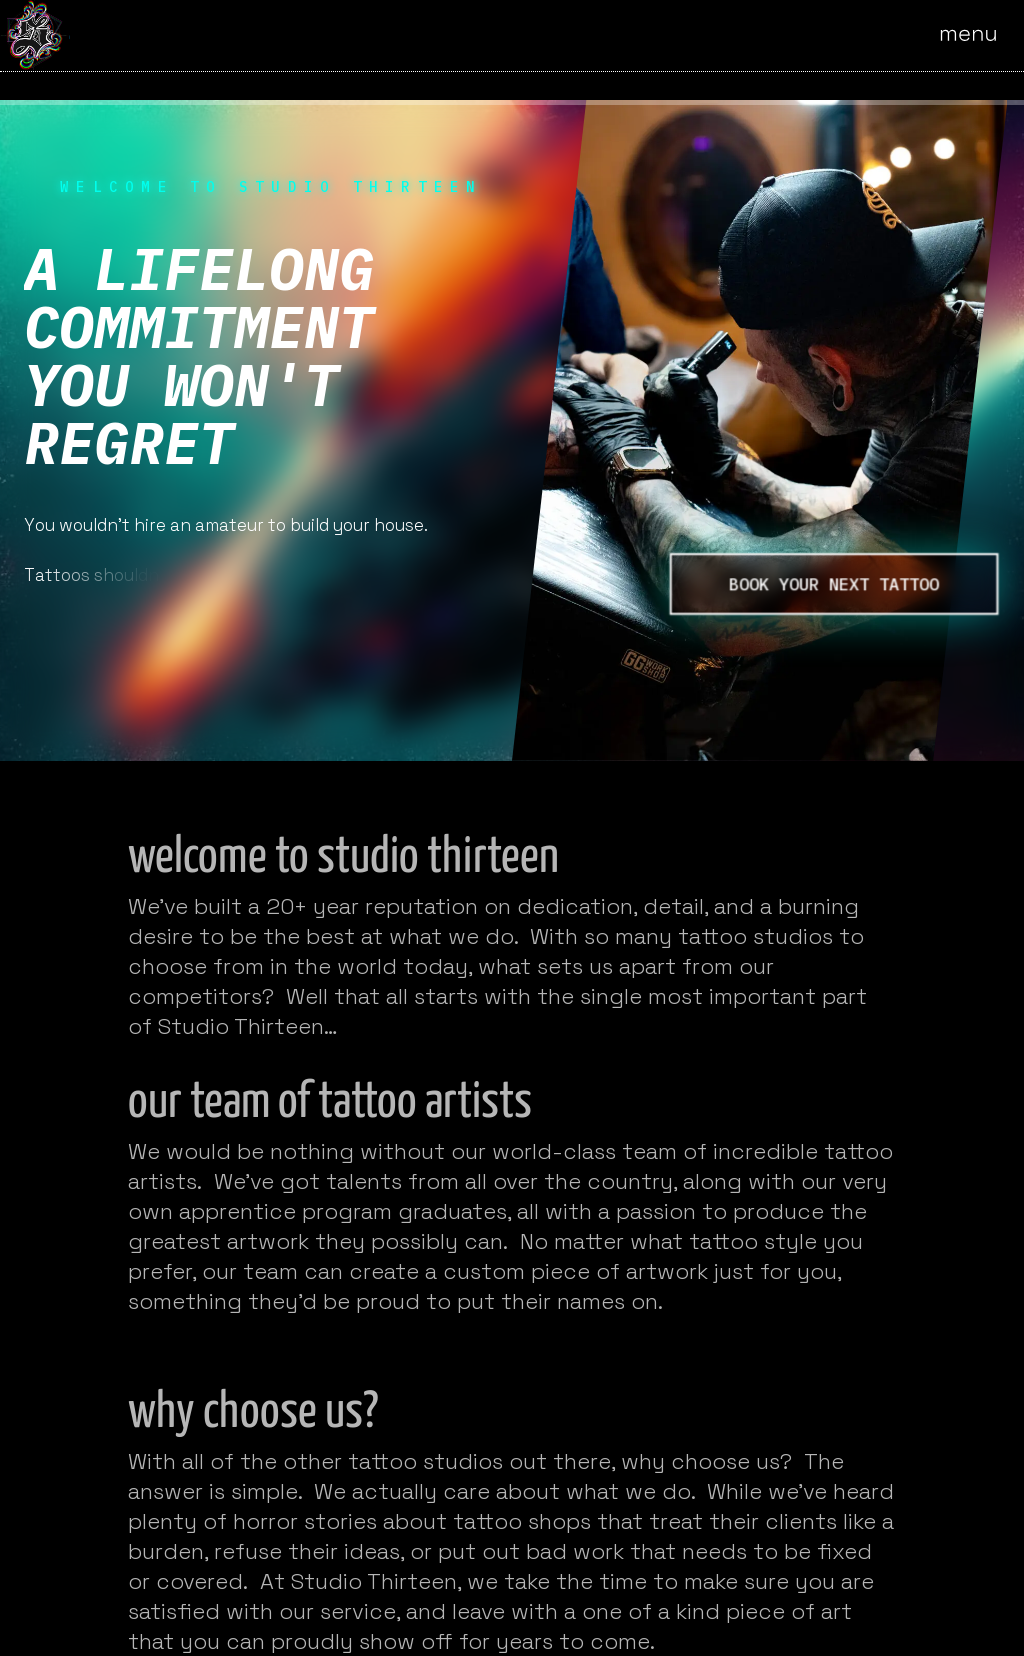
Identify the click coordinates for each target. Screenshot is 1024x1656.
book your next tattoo (833, 584)
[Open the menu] (982, 35)
